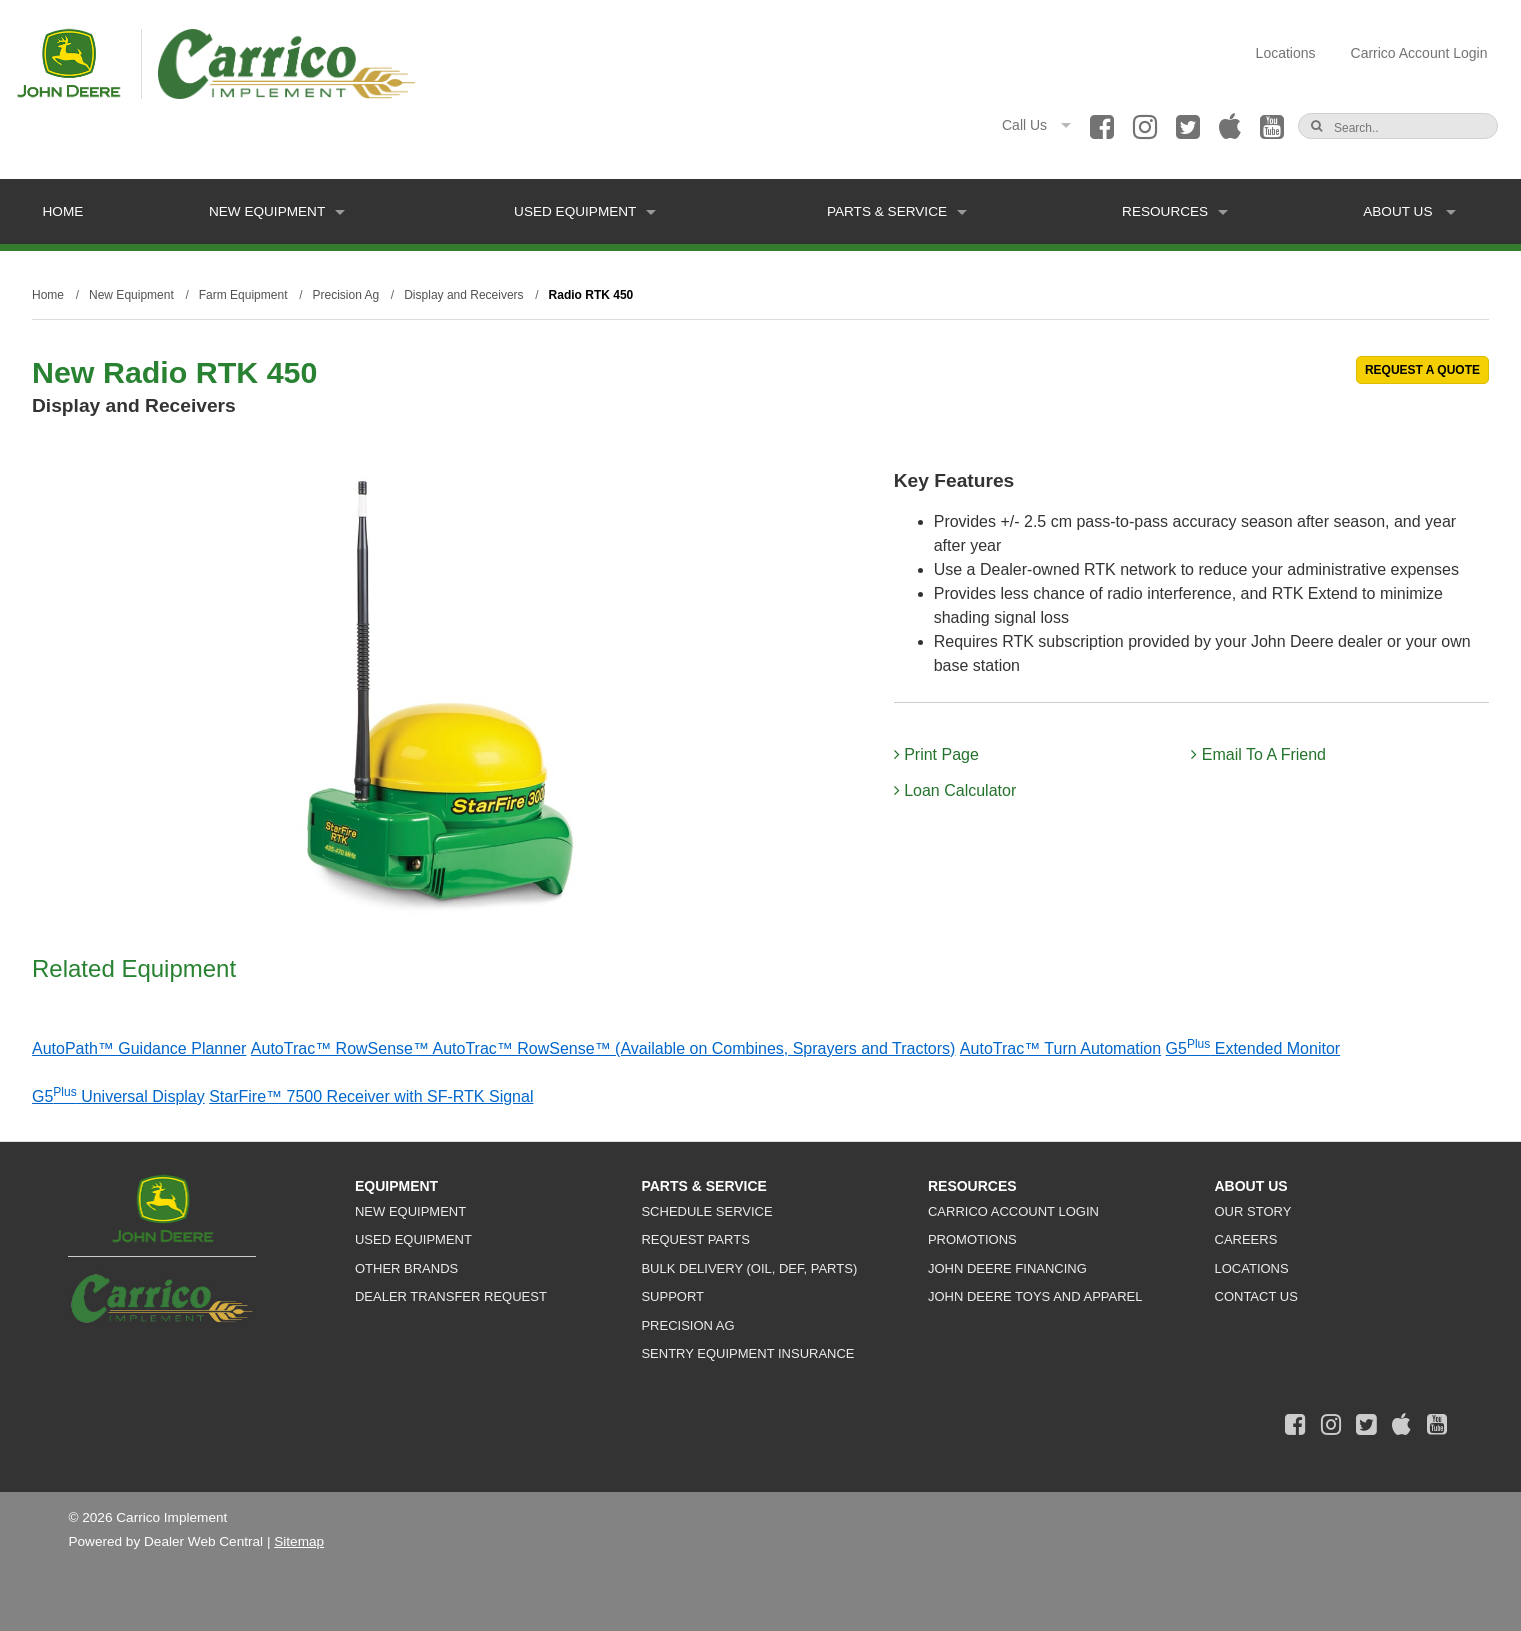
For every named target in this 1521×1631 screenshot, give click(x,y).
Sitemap (299, 1541)
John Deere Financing (1007, 1268)
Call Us (1036, 125)
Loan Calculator (955, 790)
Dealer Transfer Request (451, 1296)
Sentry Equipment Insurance (747, 1353)
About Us (1409, 211)
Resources (1175, 211)
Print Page (936, 754)
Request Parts (695, 1239)
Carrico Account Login (1419, 53)
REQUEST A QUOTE (1422, 370)
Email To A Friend (1258, 754)
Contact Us (1256, 1296)
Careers (1246, 1239)
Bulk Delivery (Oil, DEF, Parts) (749, 1268)
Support (672, 1296)
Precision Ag (687, 1325)
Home (63, 211)
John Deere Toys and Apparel (1035, 1296)
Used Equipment (585, 211)
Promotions (972, 1239)
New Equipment (277, 211)
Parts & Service (897, 211)
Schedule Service (706, 1211)
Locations (1286, 53)
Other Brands (406, 1268)
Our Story (1253, 1211)
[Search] (1403, 128)
